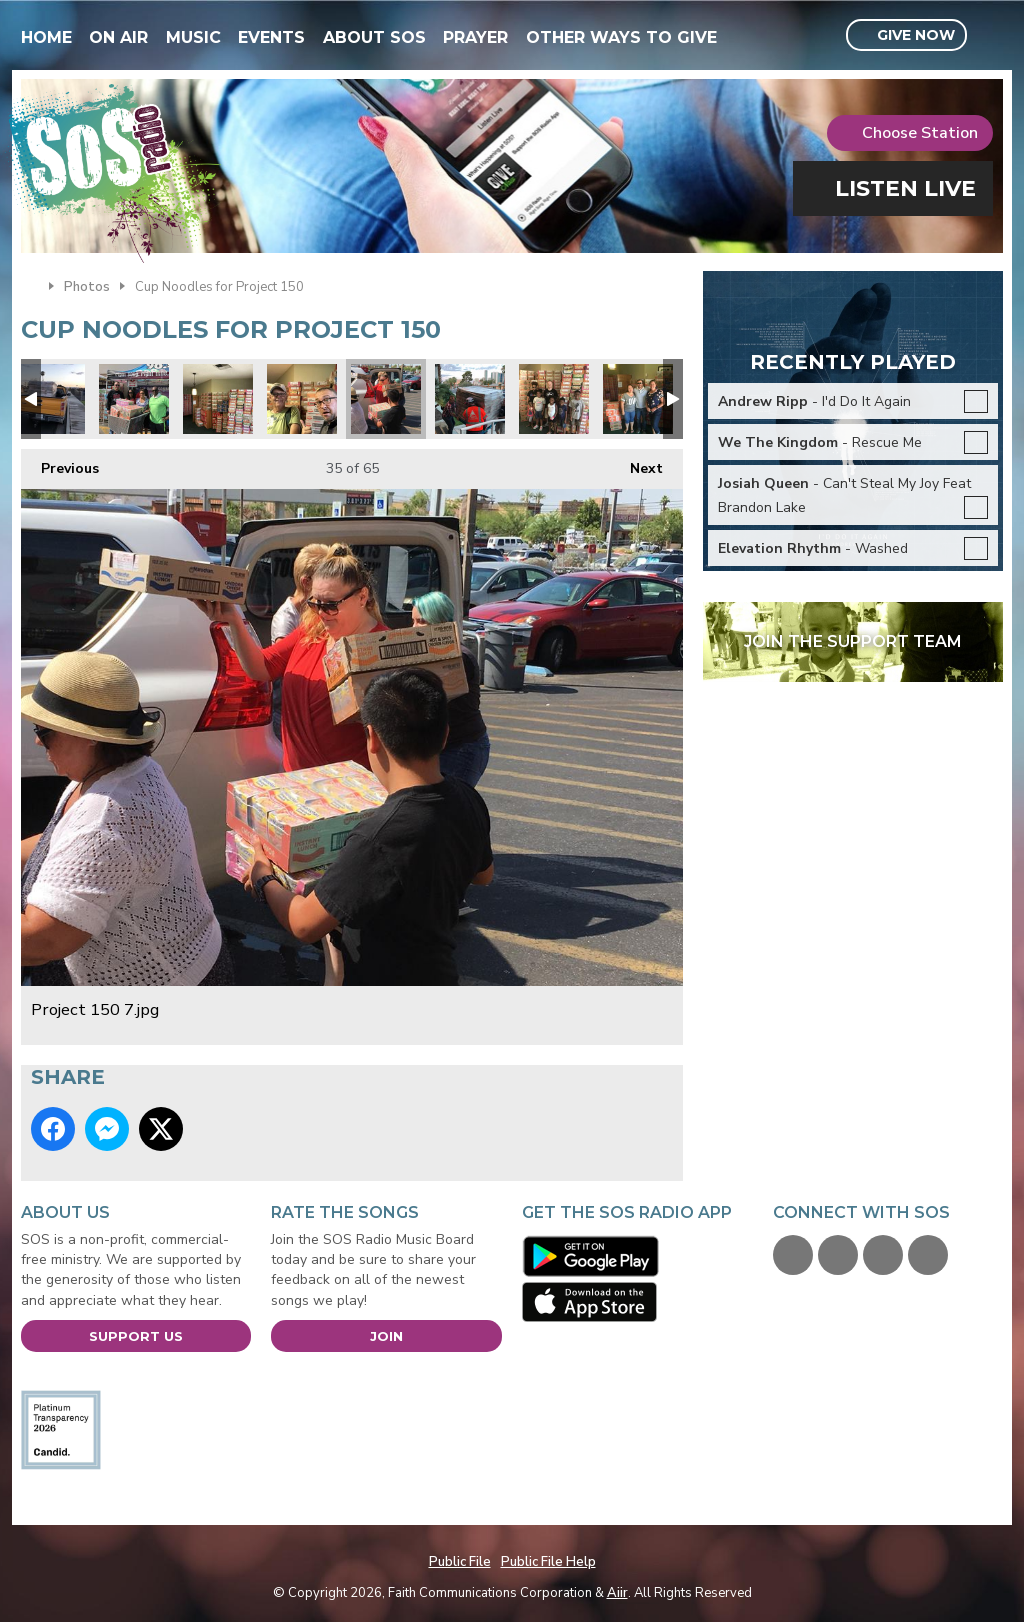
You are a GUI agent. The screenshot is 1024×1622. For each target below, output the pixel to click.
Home (46, 37)
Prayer (475, 37)
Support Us (136, 1336)
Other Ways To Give (621, 37)
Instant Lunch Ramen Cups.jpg (218, 399)
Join (386, 1336)
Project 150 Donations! (554, 399)
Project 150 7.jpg (386, 399)
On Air (118, 37)
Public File (460, 1562)
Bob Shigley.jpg (302, 399)
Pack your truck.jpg (50, 399)
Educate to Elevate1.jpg (470, 399)
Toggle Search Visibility (990, 36)
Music (193, 37)
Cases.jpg (134, 399)
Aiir (617, 1593)
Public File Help (548, 1562)
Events (271, 37)
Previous (60, 463)
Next (636, 463)
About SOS (374, 37)
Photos (87, 287)
